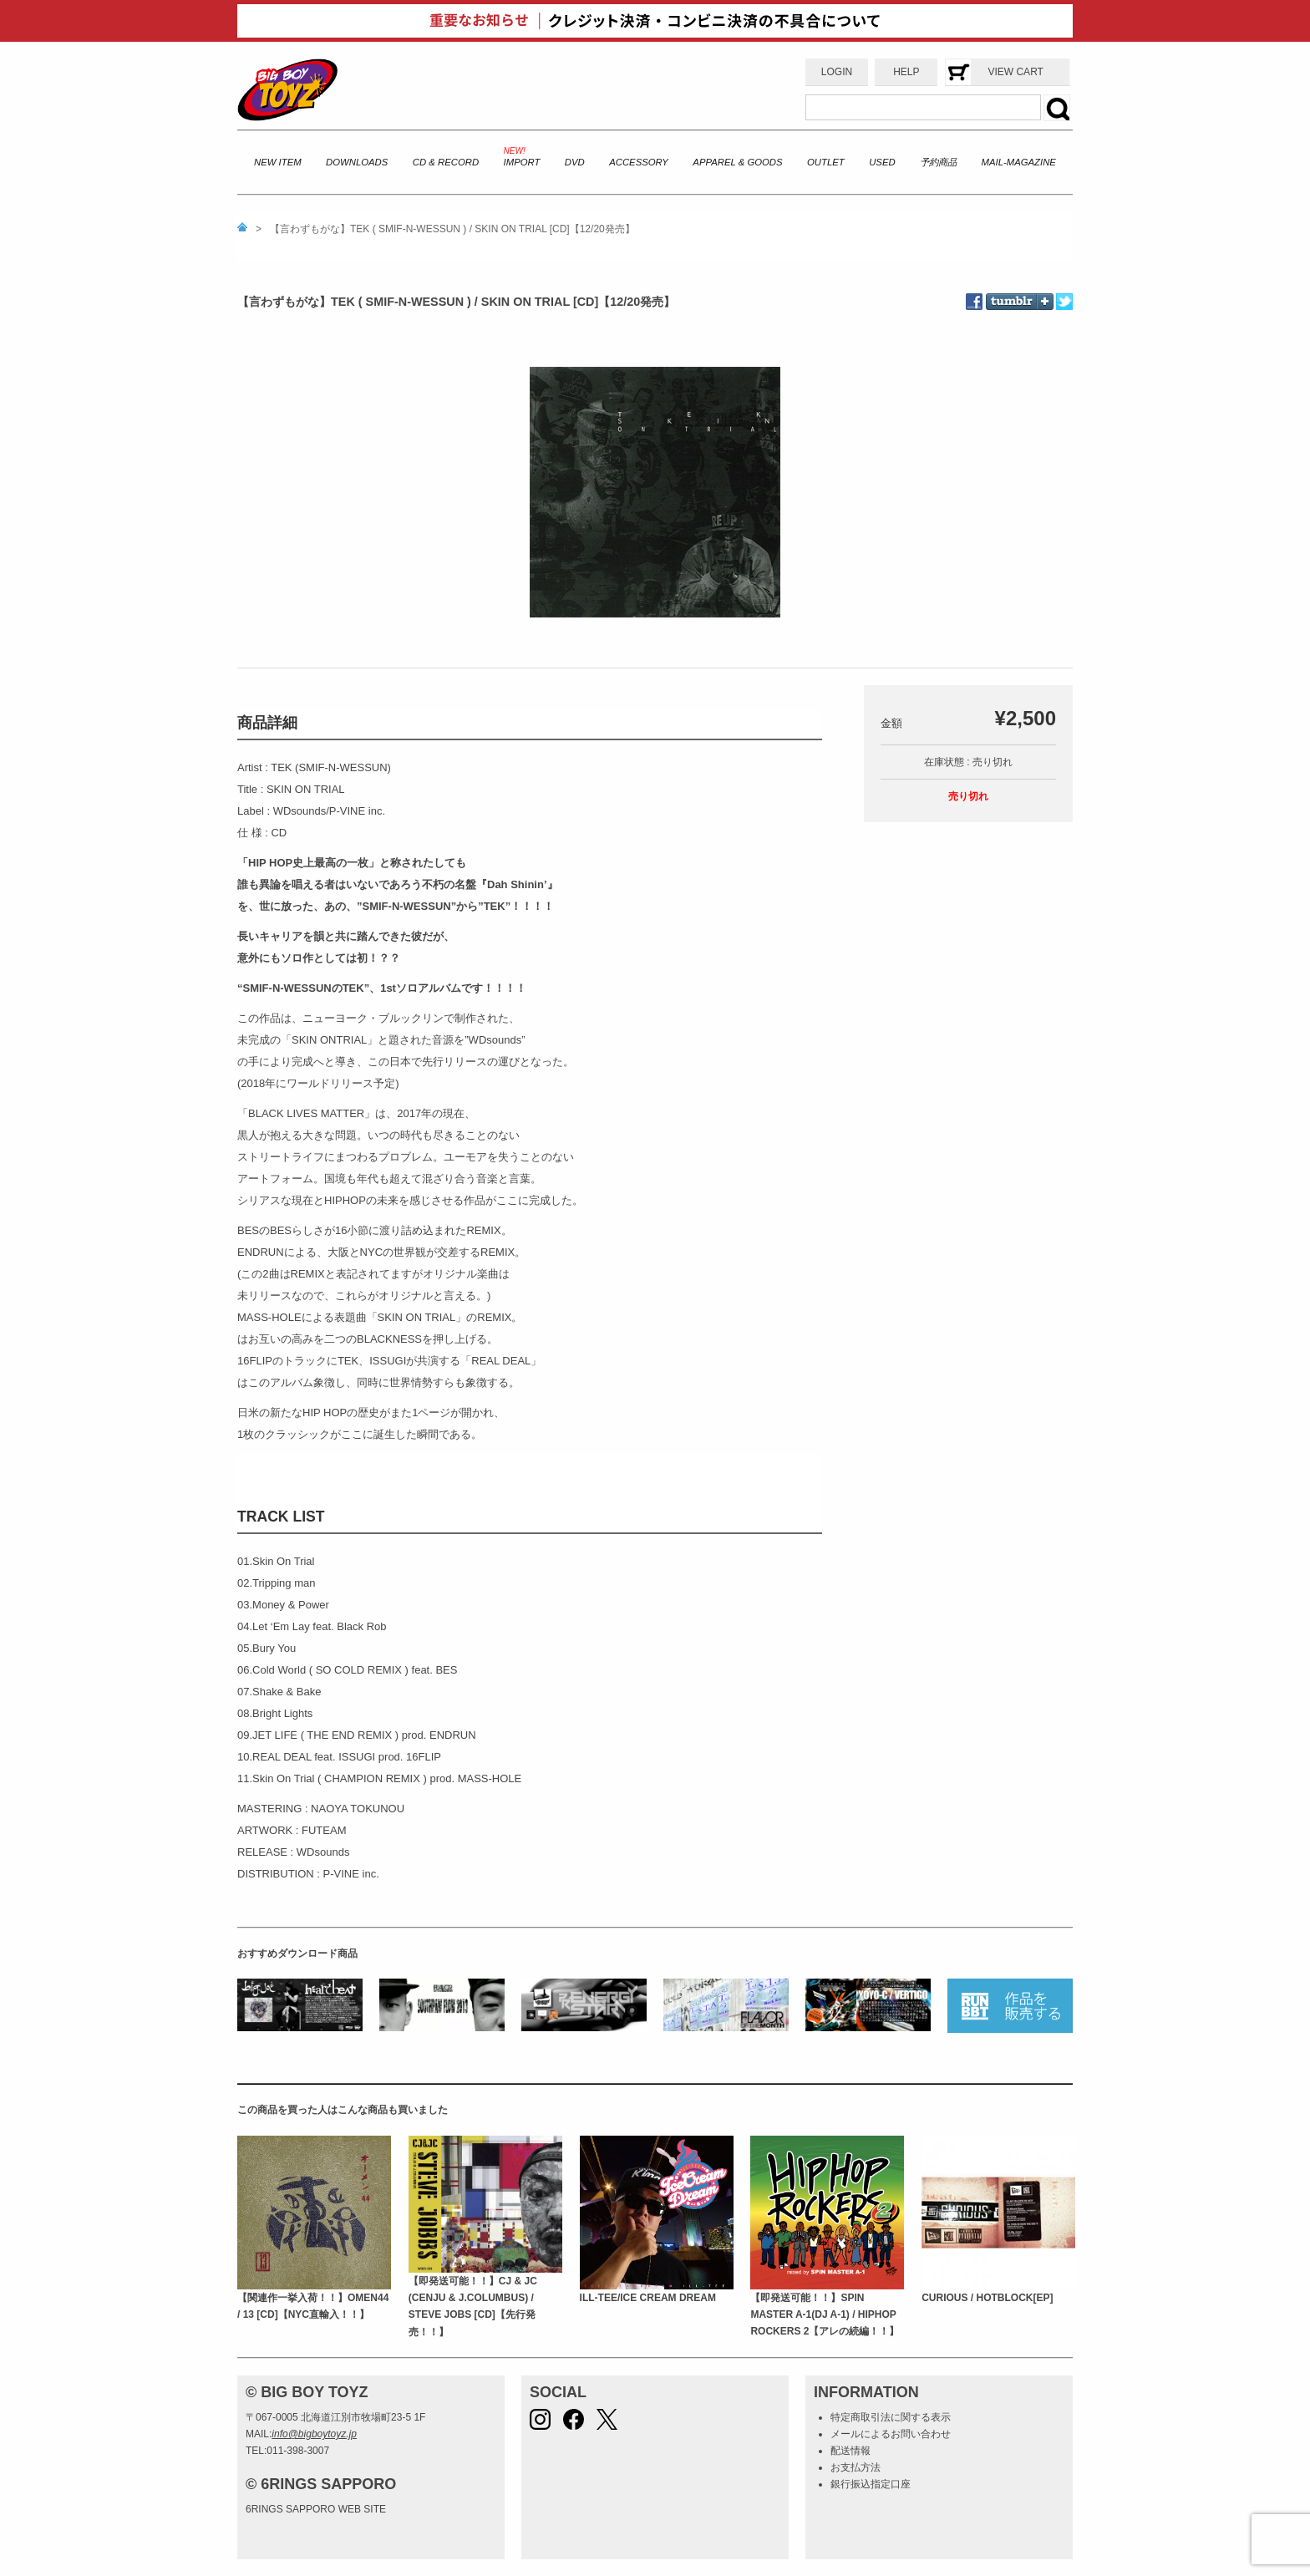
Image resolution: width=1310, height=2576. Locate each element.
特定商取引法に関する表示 (890, 2417)
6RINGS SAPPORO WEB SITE (316, 2509)
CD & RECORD (446, 162)
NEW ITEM (278, 162)
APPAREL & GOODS (737, 162)
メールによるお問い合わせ (890, 2434)
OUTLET (826, 162)
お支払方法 (855, 2467)
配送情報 (850, 2451)
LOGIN (836, 72)
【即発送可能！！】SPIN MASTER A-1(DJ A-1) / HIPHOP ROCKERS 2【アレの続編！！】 (824, 2315)
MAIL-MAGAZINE (1019, 162)
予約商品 (938, 162)
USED (882, 162)
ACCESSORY (638, 162)
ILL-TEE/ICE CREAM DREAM (648, 2298)
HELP (906, 72)
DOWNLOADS (357, 162)
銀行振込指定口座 (870, 2484)
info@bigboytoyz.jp (314, 2434)
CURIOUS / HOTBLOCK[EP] (987, 2298)
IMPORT (522, 162)
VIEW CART (1015, 72)
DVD (575, 162)
